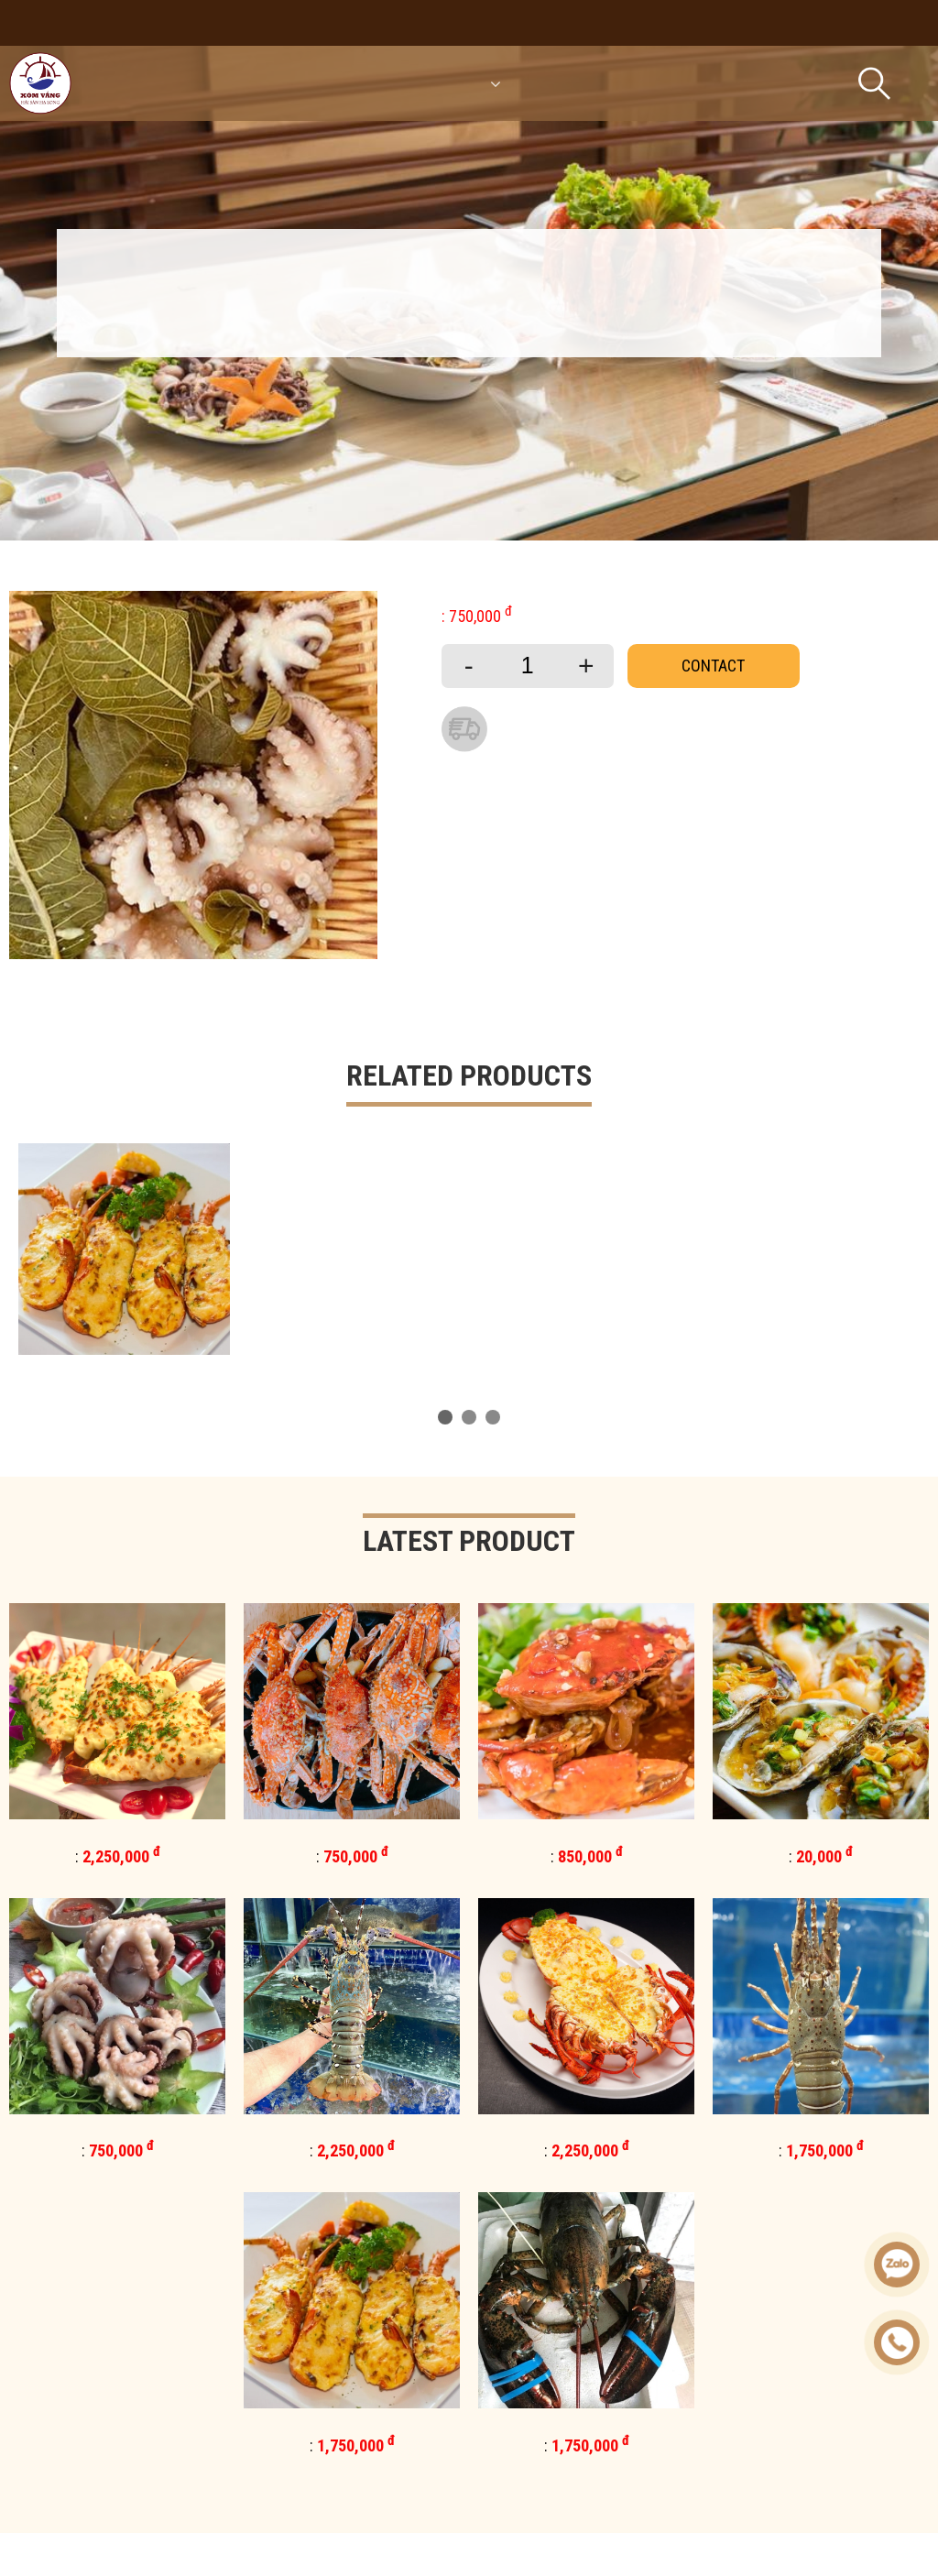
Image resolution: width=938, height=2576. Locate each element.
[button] (445, 1417)
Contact (713, 665)
